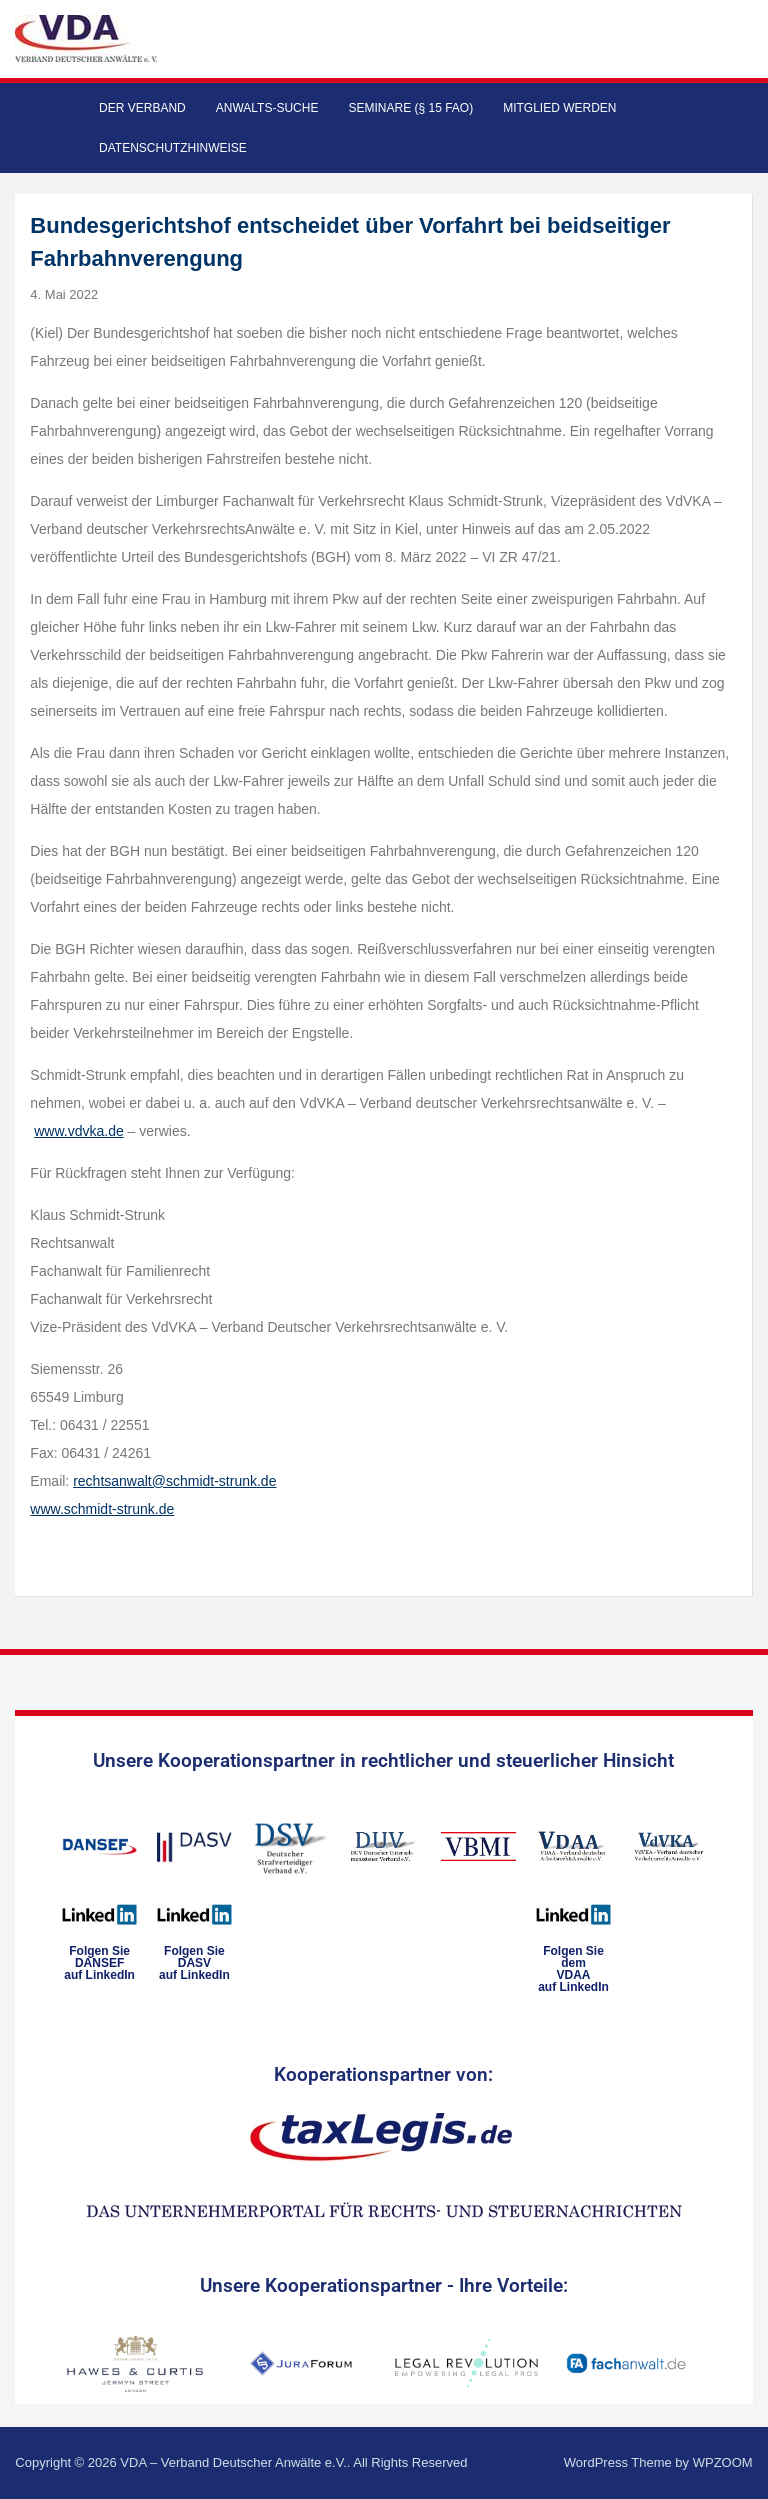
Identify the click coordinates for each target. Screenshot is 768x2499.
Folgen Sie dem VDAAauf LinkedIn (573, 1969)
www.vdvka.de (78, 1131)
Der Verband (142, 108)
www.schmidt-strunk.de (102, 1509)
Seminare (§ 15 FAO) (410, 108)
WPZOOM (723, 2462)
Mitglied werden (559, 108)
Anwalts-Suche (267, 108)
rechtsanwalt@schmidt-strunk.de (174, 1481)
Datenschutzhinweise (173, 148)
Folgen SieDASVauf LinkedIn (194, 1963)
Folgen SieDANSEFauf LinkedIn (99, 1963)
